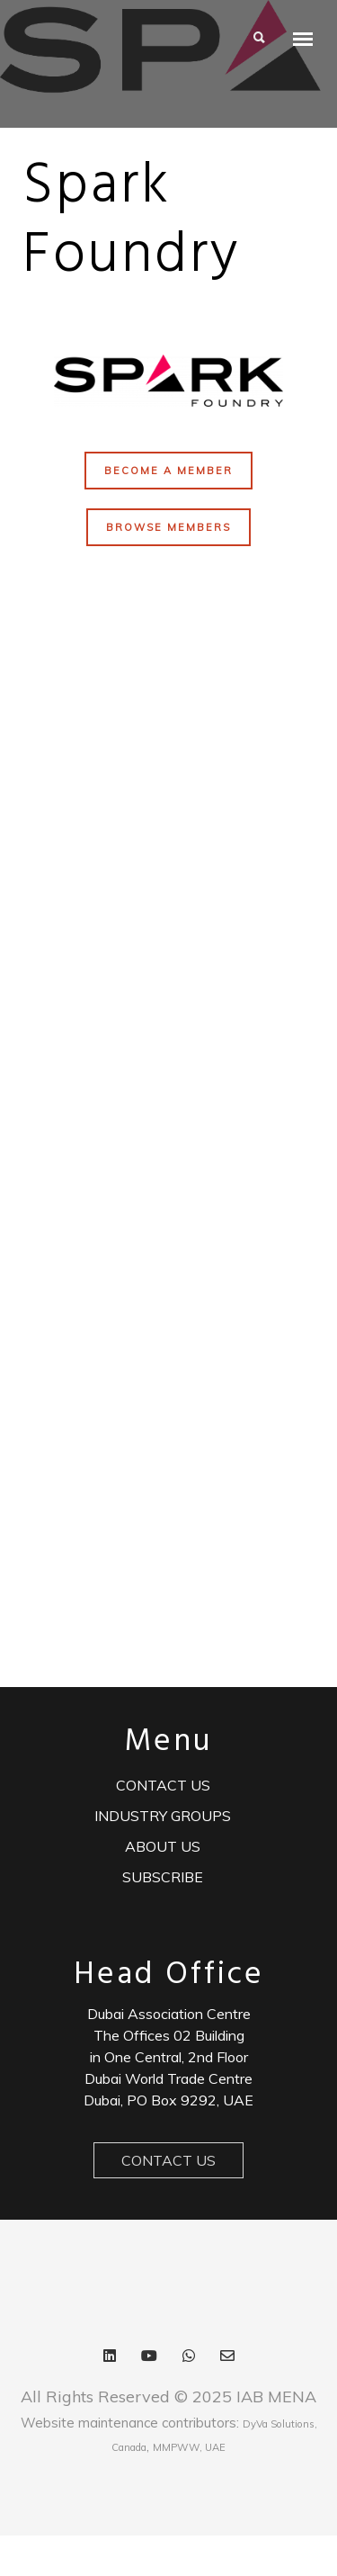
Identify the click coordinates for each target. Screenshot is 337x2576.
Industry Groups (162, 1816)
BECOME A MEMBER (168, 470)
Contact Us (168, 2160)
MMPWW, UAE (189, 2447)
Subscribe (162, 1877)
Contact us (163, 1785)
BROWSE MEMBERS (168, 527)
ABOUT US (162, 1846)
